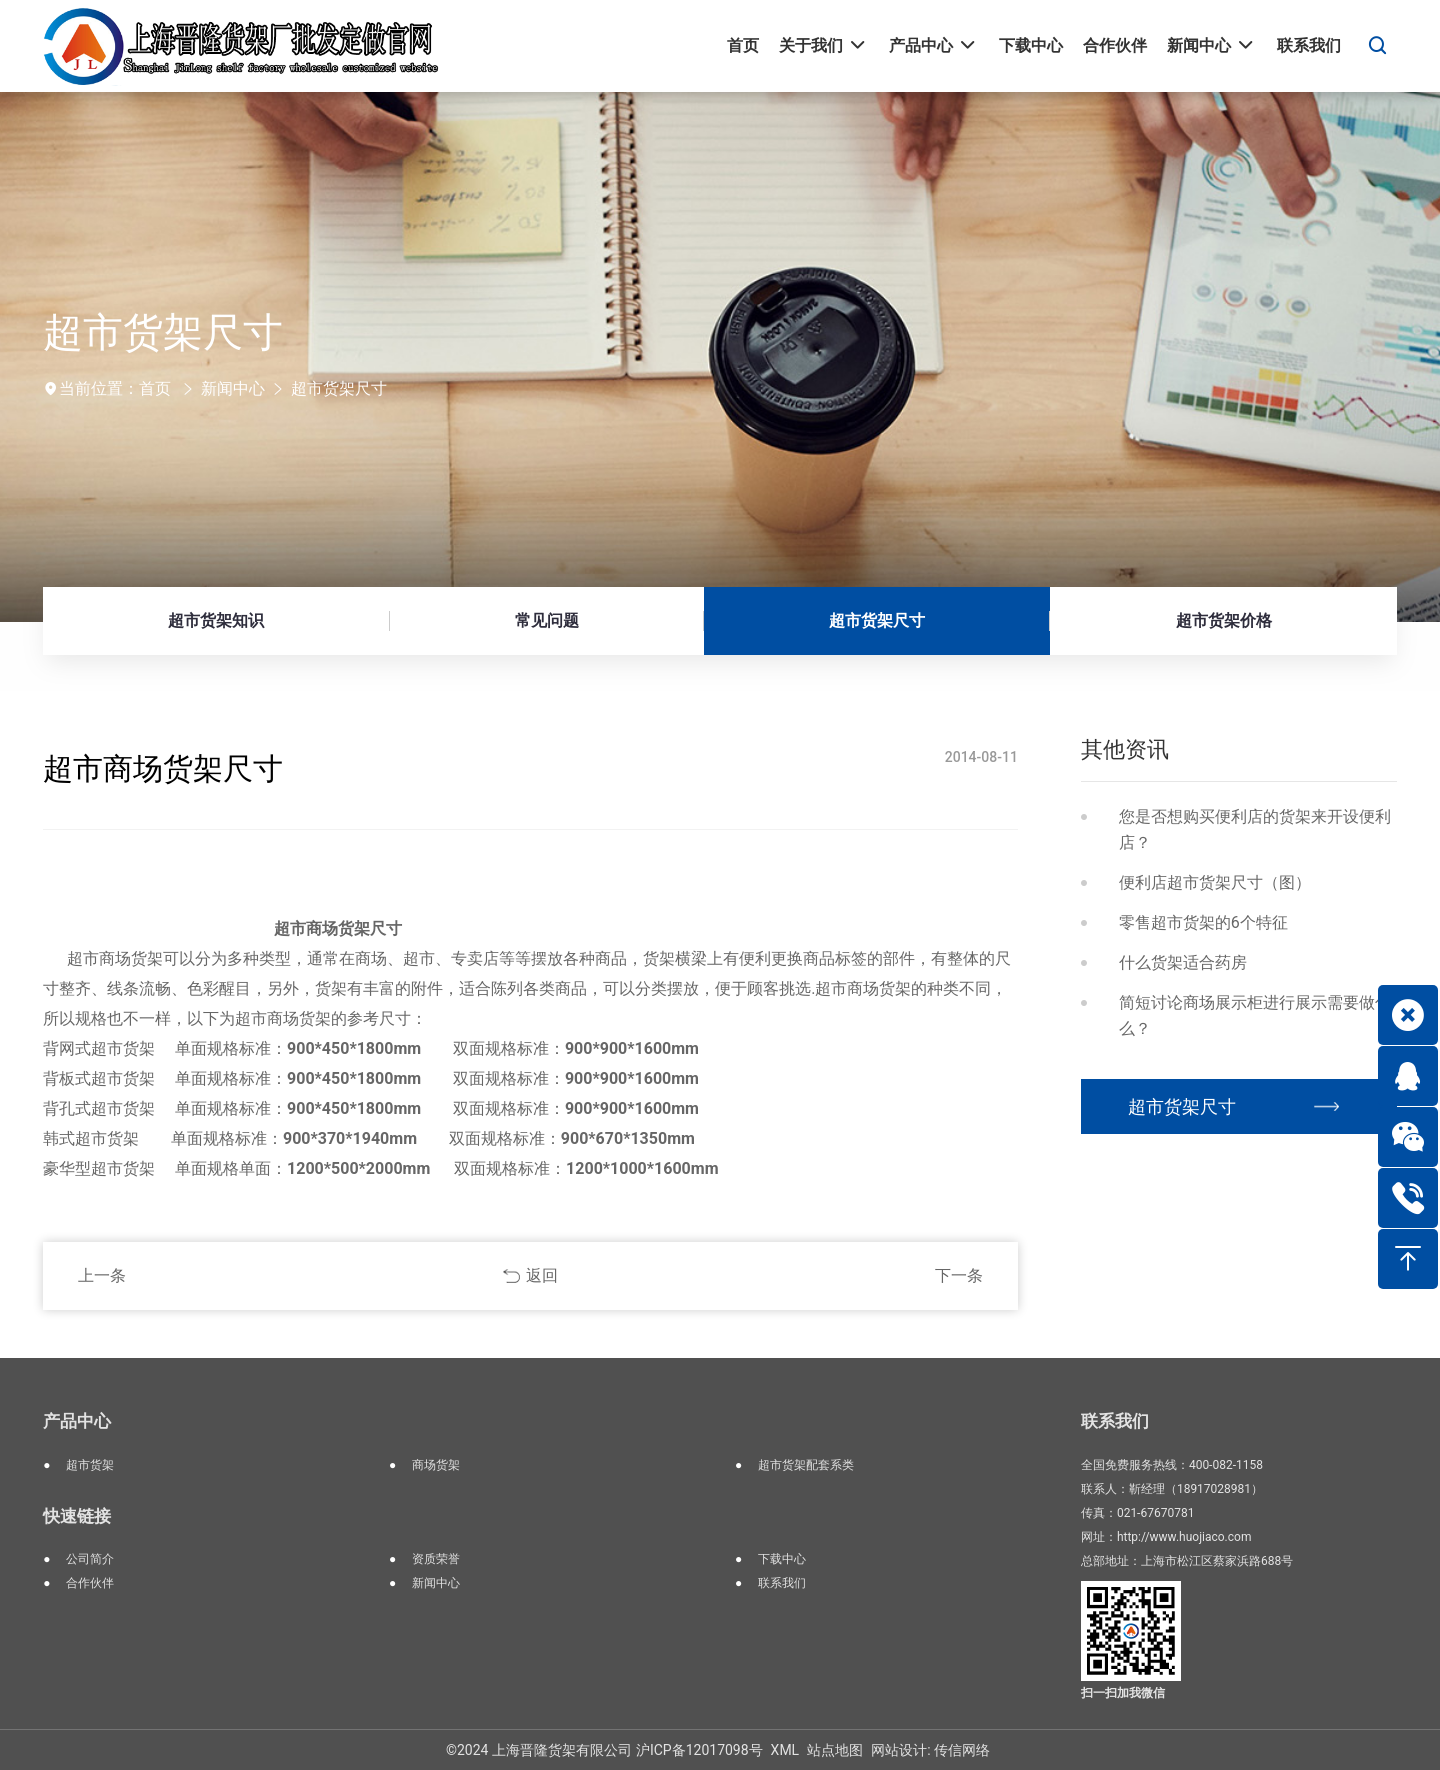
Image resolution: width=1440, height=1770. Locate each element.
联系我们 (782, 1583)
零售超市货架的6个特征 (1203, 922)
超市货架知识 (216, 620)
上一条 (102, 1275)
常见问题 (547, 620)
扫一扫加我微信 (1123, 1693)
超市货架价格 (1224, 620)
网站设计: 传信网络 (930, 1750)
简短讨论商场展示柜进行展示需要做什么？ (1255, 1015)
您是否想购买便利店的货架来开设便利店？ (1255, 829)
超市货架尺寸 (339, 388)
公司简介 (90, 1559)
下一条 (959, 1275)
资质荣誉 (436, 1559)
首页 (155, 388)
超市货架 (90, 1465)
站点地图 (835, 1750)
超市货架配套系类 (806, 1465)
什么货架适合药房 (1183, 962)
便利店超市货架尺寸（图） (1215, 882)
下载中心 (782, 1559)
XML (785, 1750)
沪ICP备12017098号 (699, 1750)
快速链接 (77, 1516)
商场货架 (436, 1465)
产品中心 (77, 1421)
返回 (542, 1275)
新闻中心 (233, 388)
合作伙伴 (90, 1583)
